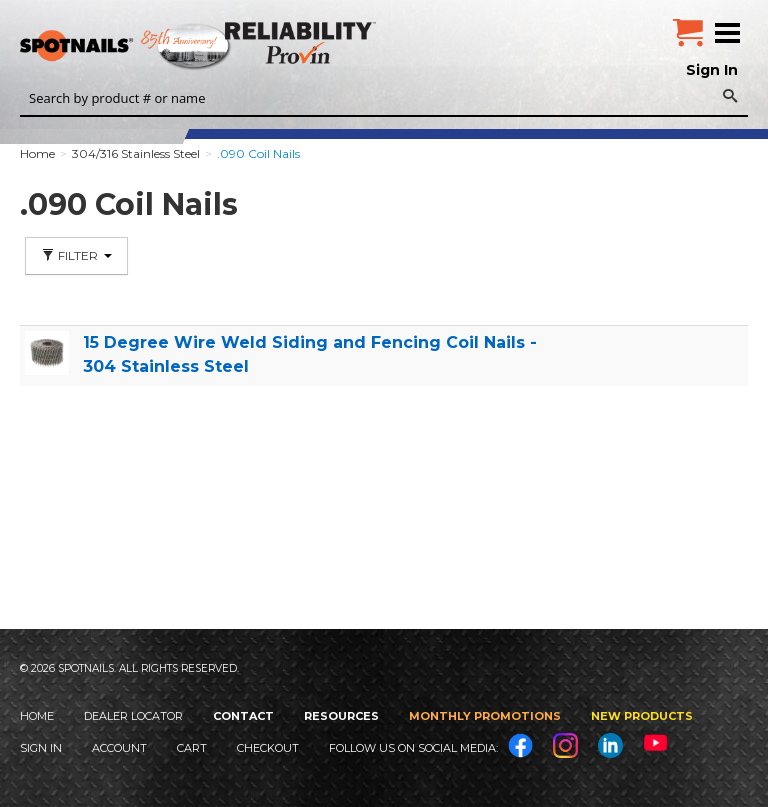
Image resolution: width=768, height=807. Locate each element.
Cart (192, 748)
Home (37, 716)
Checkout (268, 748)
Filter (76, 255)
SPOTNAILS (150, 47)
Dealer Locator (133, 716)
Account (119, 748)
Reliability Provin (302, 42)
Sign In (712, 70)
